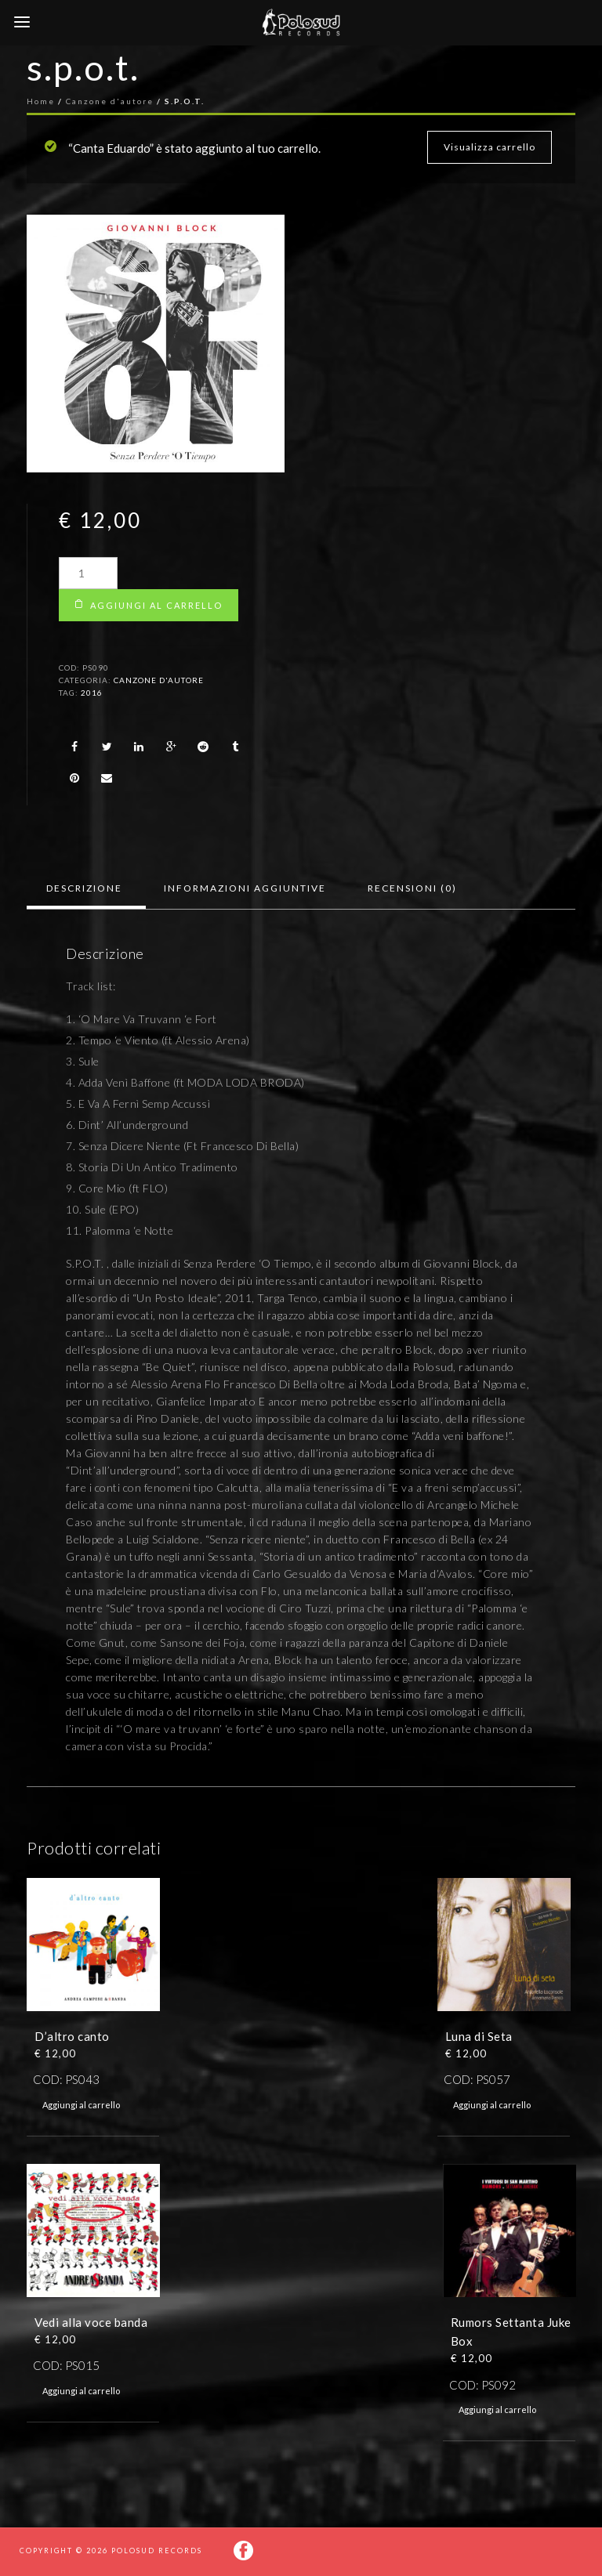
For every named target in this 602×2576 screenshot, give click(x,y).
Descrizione (84, 888)
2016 (92, 692)
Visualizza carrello (489, 147)
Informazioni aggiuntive (245, 888)
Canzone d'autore (159, 680)
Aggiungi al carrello (156, 605)
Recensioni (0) (412, 888)
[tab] (84, 888)
